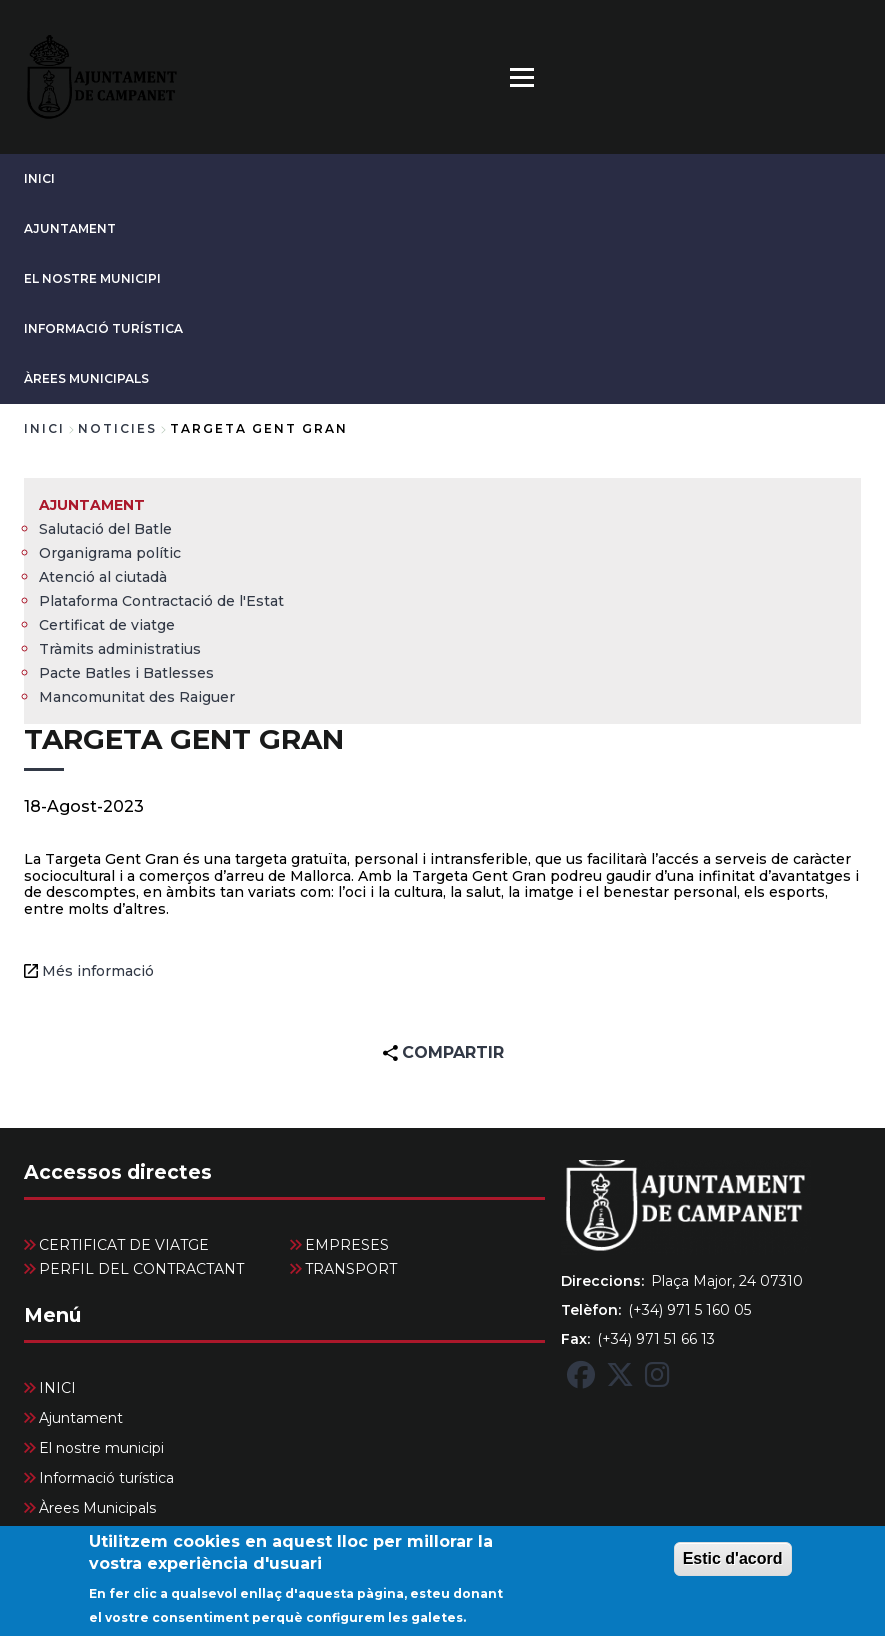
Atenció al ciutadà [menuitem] (103, 577)
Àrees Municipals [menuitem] (97, 1508)
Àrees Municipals (86, 378)
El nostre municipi (92, 278)
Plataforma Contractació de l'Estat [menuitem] (161, 601)
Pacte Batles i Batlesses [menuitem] (126, 673)
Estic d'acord (733, 1568)
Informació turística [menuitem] (106, 1478)
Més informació (98, 971)
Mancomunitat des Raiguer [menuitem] (137, 697)
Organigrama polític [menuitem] (110, 553)
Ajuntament (70, 228)
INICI (39, 178)
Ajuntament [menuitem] (92, 505)
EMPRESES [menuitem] (347, 1245)
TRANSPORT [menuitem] (351, 1269)
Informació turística (103, 328)
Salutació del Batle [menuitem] (105, 529)
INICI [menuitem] (57, 1388)
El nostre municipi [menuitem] (101, 1448)
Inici (44, 428)
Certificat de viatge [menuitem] (107, 625)
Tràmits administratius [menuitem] (120, 649)
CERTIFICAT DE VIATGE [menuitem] (124, 1245)
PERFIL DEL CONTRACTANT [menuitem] (141, 1269)
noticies (117, 428)
